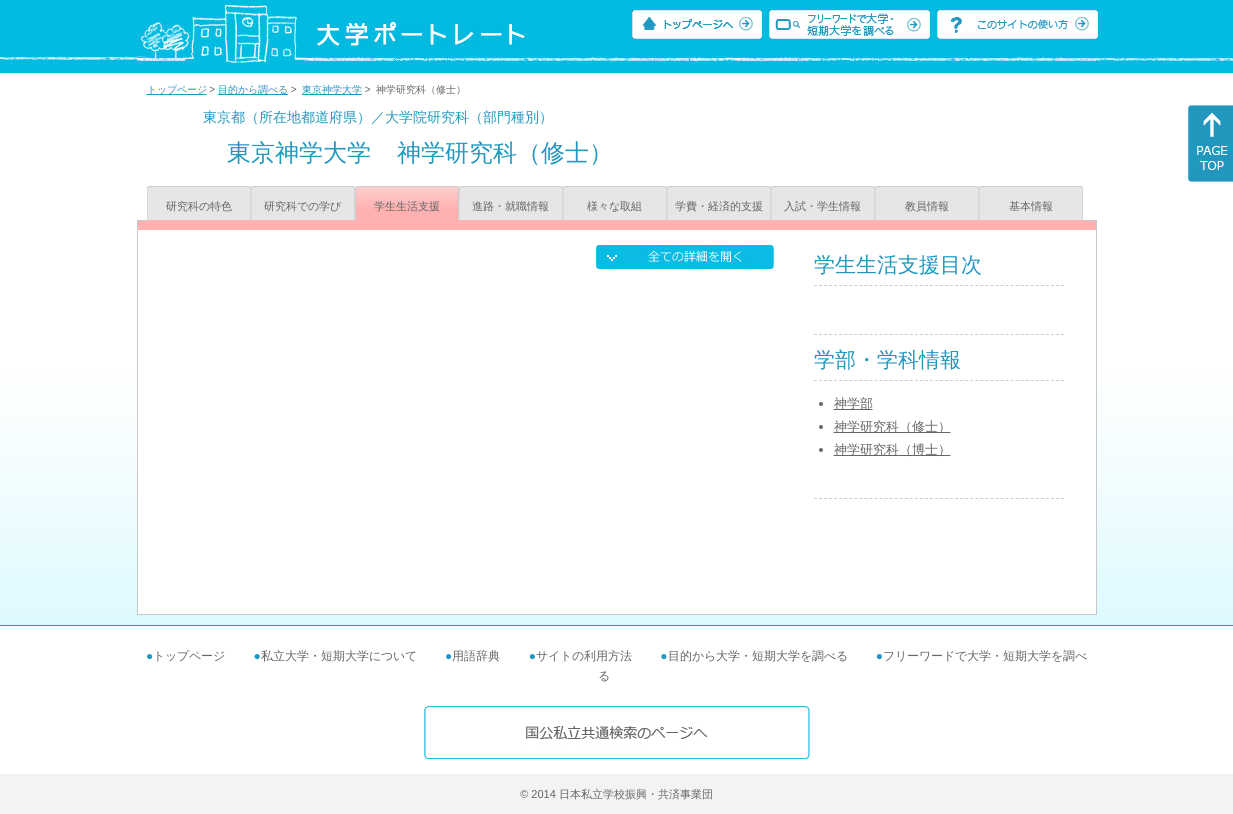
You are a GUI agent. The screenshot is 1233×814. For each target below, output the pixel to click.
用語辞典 (476, 656)
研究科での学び (302, 206)
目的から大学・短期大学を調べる (758, 656)
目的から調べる (253, 89)
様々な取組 (614, 206)
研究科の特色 (199, 206)
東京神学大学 (332, 89)
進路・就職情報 (510, 206)
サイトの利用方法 (584, 656)
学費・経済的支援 (719, 206)
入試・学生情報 (822, 206)
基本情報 (1031, 206)
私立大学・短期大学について (339, 656)
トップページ (177, 89)
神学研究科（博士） (892, 449)
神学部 (853, 403)
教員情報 (927, 206)
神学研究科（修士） (892, 426)
